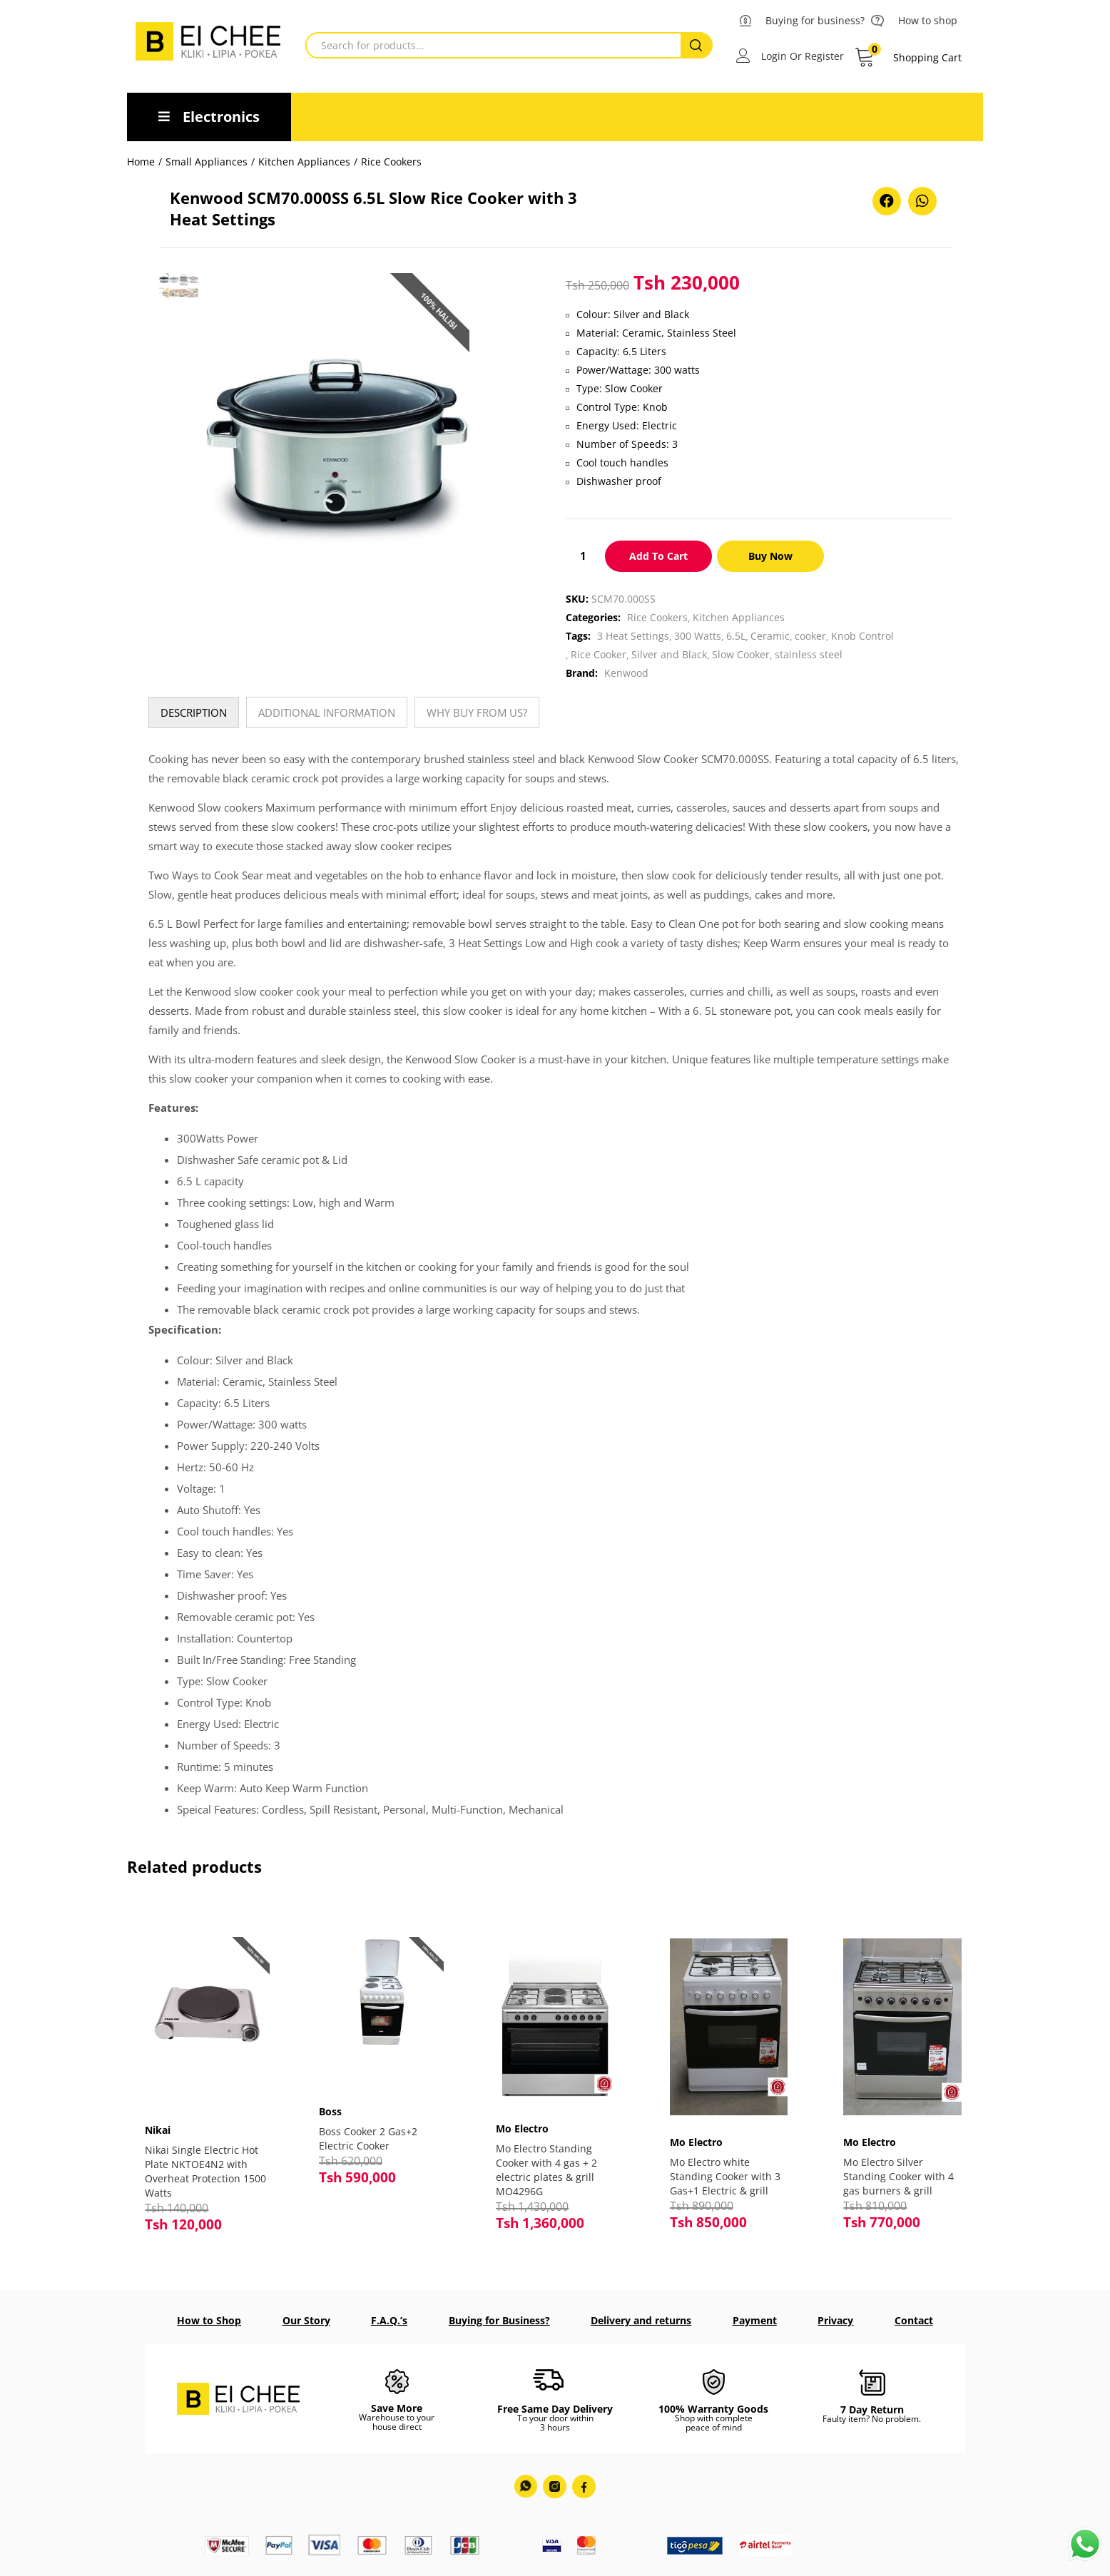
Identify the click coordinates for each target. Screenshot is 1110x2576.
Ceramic (770, 636)
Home (141, 161)
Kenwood (626, 673)
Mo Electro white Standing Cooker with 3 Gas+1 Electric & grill (725, 2176)
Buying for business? (815, 20)
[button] (908, 58)
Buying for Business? (499, 2319)
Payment (755, 2319)
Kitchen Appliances (304, 161)
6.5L (735, 636)
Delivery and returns (641, 2319)
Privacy (835, 2319)
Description (194, 712)
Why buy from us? (477, 712)
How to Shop (209, 2319)
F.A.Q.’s (389, 2319)
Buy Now (770, 556)
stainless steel (808, 654)
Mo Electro (522, 2128)
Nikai (161, 2123)
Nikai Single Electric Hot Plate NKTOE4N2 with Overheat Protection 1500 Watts (205, 2164)
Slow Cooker (741, 654)
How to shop (927, 20)
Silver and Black (669, 654)
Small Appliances (207, 161)
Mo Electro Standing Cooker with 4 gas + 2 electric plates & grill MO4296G (546, 2170)
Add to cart (658, 556)
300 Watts (697, 636)
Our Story (306, 2319)
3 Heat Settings (633, 636)
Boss (333, 2105)
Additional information (326, 712)
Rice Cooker (598, 654)
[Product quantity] (583, 556)
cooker (810, 636)
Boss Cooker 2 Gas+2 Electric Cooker (371, 2132)
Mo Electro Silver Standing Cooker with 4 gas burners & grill (898, 2176)
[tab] (193, 712)
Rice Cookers (391, 161)
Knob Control (862, 636)
